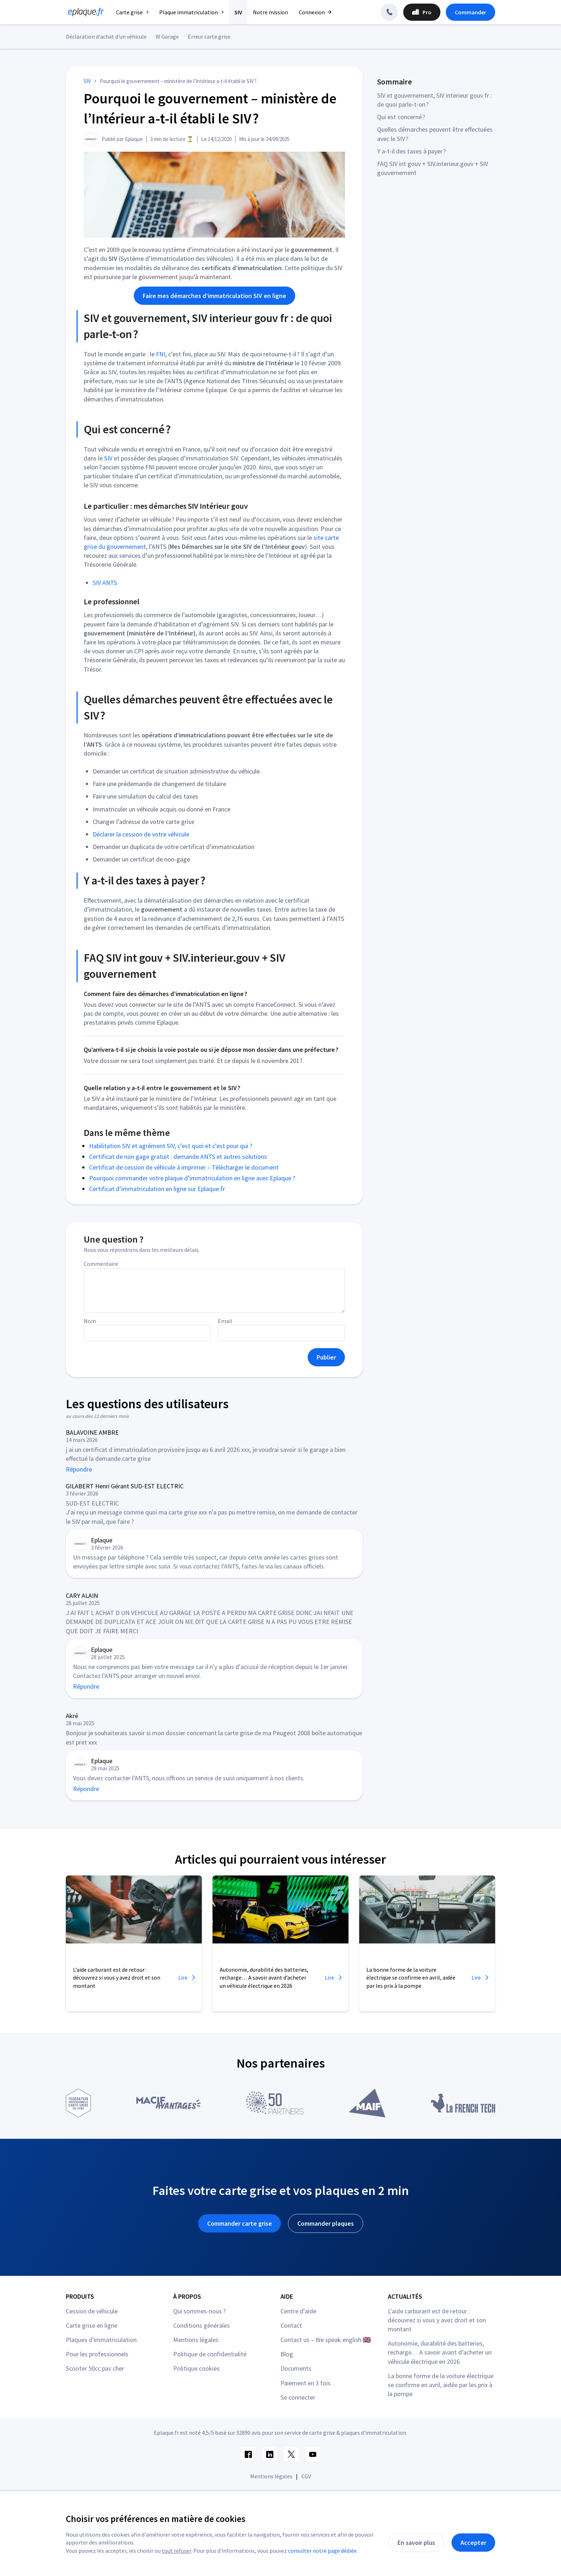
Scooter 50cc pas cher (95, 2368)
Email (225, 1320)
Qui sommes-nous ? (199, 2311)
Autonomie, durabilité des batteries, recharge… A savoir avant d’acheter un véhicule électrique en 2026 (440, 2352)
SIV (108, 458)
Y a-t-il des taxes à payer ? (411, 151)
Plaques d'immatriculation (101, 2340)
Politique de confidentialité (210, 2354)
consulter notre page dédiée (322, 2550)
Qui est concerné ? (401, 117)
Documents (295, 2368)
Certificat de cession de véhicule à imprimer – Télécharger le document (184, 1167)
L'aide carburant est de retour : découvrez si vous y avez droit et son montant (437, 2320)
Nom (90, 1320)
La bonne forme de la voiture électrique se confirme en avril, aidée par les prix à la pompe (440, 2385)
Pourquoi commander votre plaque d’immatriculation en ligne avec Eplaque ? (192, 1178)
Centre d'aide (298, 2311)
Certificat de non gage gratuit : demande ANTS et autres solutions (178, 1156)
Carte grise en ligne (91, 2325)
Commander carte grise (239, 2223)
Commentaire (101, 1263)
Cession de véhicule (92, 2311)
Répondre (79, 1469)
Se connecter (297, 2397)
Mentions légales (196, 2340)
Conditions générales (201, 2325)
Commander (470, 12)
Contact (291, 2325)
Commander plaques (325, 2223)
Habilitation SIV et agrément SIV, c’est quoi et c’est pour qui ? (170, 1146)
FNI (160, 354)
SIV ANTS (105, 583)
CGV (306, 2476)
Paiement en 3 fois (305, 2383)
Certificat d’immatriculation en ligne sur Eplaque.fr (157, 1189)
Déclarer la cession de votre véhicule (141, 834)
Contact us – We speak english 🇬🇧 (325, 2340)
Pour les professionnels (97, 2354)
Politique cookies (196, 2368)
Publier (326, 1357)
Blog (286, 2354)
